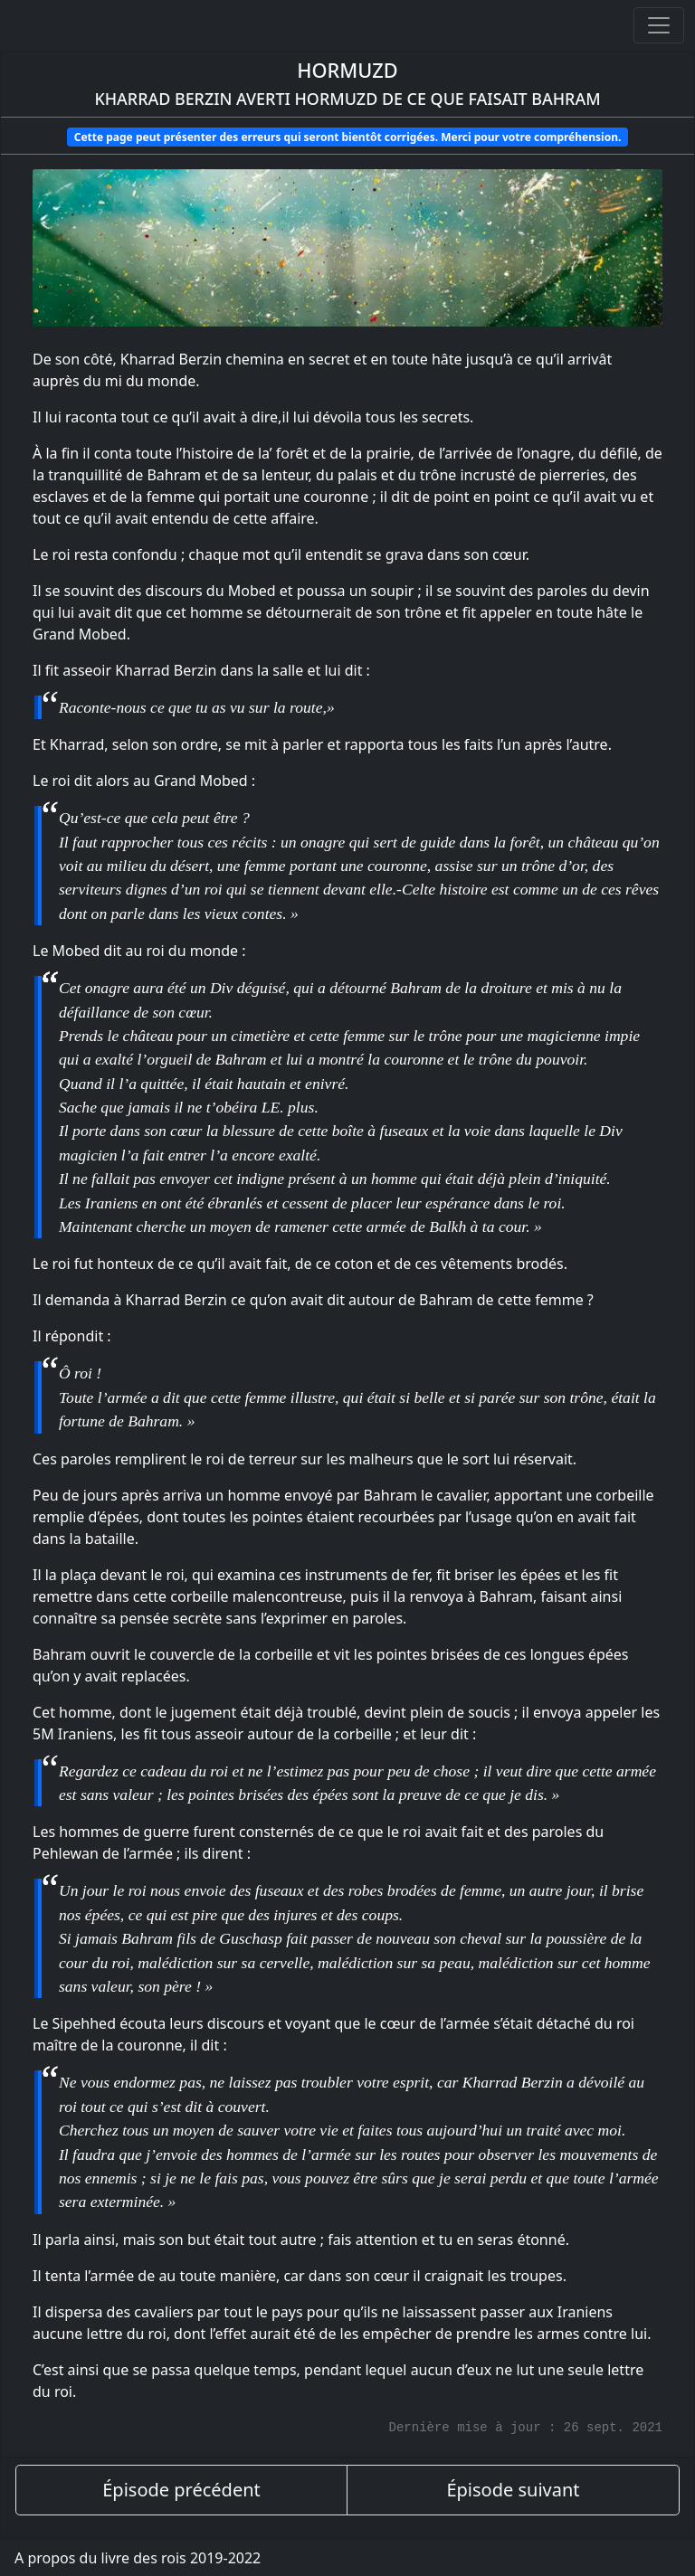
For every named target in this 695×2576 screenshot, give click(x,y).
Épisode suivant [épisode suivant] (512, 2489)
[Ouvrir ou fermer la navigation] (658, 25)
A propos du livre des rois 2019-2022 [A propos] (137, 2558)
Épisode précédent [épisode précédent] (181, 2489)
